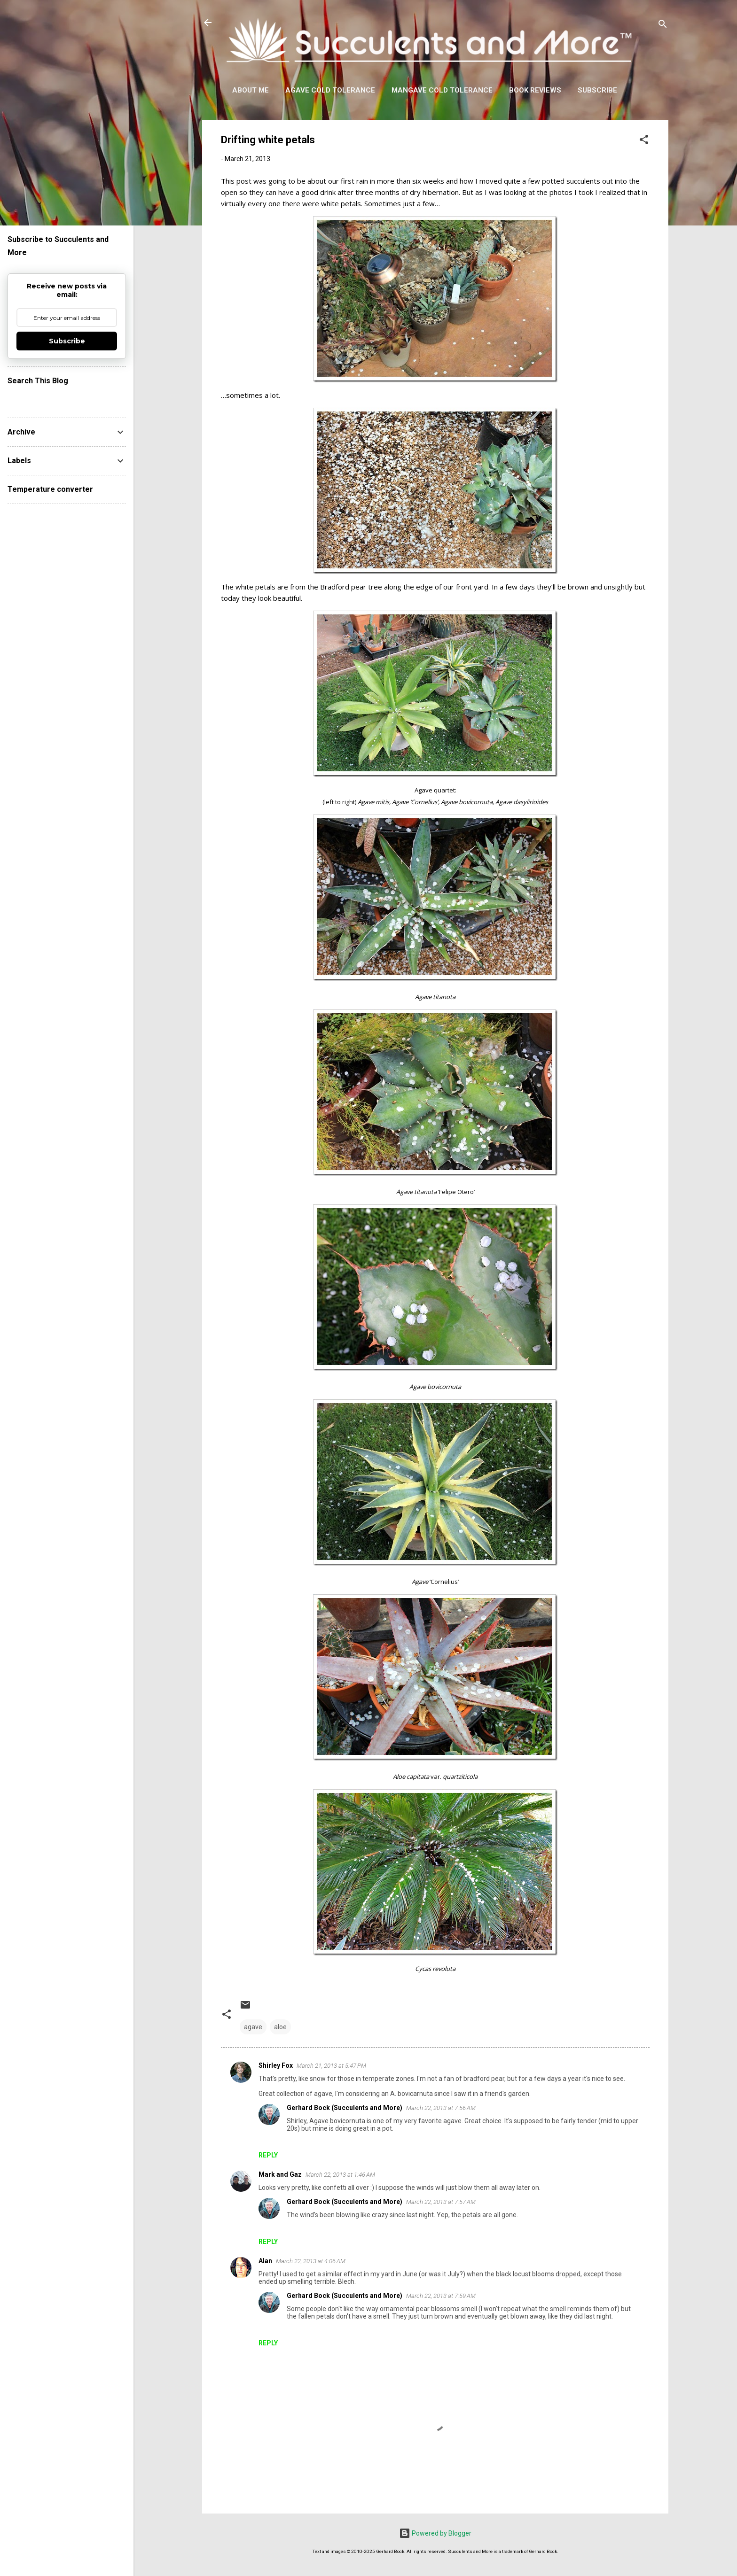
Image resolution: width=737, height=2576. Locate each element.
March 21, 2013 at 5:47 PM (331, 2065)
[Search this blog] (67, 399)
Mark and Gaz (280, 2174)
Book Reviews (535, 90)
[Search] (662, 25)
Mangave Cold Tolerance (442, 90)
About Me (250, 90)
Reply (268, 2155)
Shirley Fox (276, 2065)
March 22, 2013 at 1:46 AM (340, 2174)
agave (253, 2027)
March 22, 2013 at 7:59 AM (441, 2295)
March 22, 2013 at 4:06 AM (310, 2261)
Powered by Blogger (435, 2533)
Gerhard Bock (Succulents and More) (344, 2107)
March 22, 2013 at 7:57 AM (441, 2201)
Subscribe (597, 90)
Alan (265, 2261)
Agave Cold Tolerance (330, 90)
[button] (644, 141)
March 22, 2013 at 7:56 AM (441, 2107)
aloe (280, 2027)
